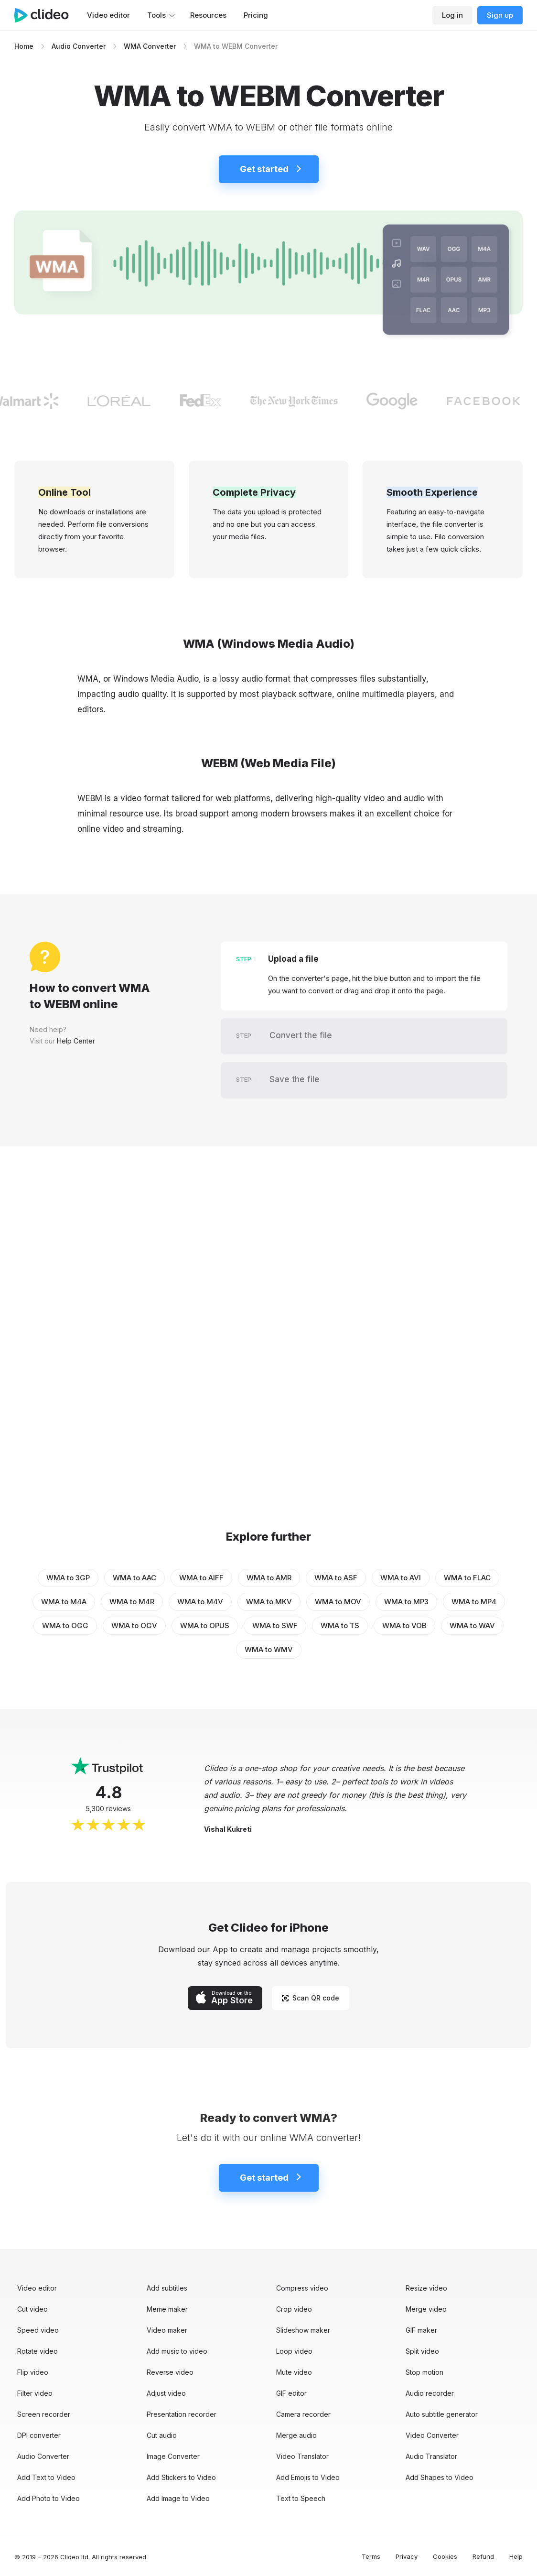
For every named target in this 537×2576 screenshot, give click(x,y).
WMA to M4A (63, 1601)
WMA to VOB (404, 1625)
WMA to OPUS (204, 1625)
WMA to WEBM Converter (236, 46)
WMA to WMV (269, 1649)
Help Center (76, 1041)
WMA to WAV (472, 1625)
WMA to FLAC (467, 1577)
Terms (371, 2556)
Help (516, 2556)
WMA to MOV (338, 1601)
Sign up (500, 15)
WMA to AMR (269, 1577)
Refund (483, 2556)
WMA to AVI (400, 1577)
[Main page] (46, 15)
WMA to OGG (65, 1625)
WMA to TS (340, 1625)
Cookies (445, 2556)
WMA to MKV (269, 1601)
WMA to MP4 (473, 1601)
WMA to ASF (335, 1577)
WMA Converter (150, 46)
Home (23, 46)
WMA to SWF (275, 1625)
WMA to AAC (134, 1577)
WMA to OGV (134, 1625)
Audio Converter (79, 46)
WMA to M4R (131, 1601)
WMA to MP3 (406, 1601)
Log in (452, 15)
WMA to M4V (200, 1601)
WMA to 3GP (68, 1577)
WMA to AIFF (201, 1577)
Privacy (407, 2556)
